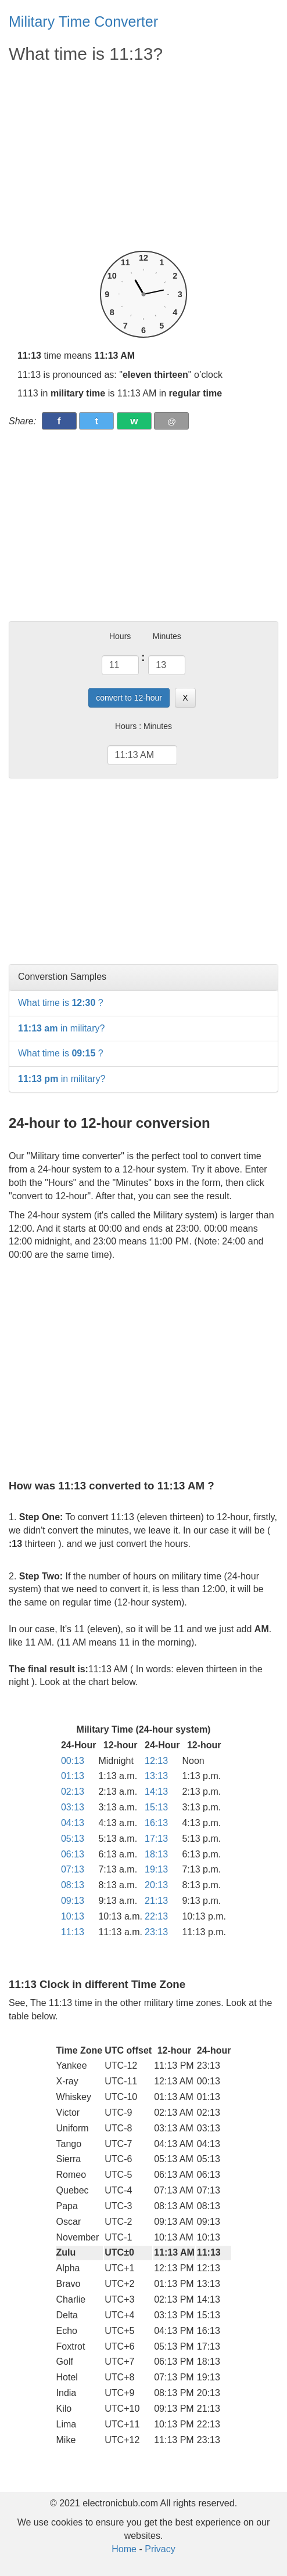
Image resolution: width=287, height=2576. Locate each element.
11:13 (72, 1932)
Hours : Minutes (143, 726)
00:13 (72, 1761)
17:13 (156, 1838)
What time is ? (60, 1003)
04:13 (72, 1823)
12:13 (156, 1761)
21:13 (156, 1901)
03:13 (72, 1807)
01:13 (72, 1776)
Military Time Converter (83, 21)
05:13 (72, 1838)
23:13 (156, 1932)
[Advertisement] (143, 158)
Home (124, 2549)
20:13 (156, 1885)
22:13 (156, 1916)
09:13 (72, 1901)
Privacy (160, 2549)
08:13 (72, 1885)
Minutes (167, 636)
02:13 (72, 1791)
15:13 (156, 1807)
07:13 (72, 1869)
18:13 (156, 1854)
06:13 (72, 1854)
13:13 (156, 1776)
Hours (120, 636)
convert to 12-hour (129, 697)
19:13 (156, 1869)
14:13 (156, 1791)
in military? (61, 1028)
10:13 (72, 1916)
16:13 (156, 1823)
